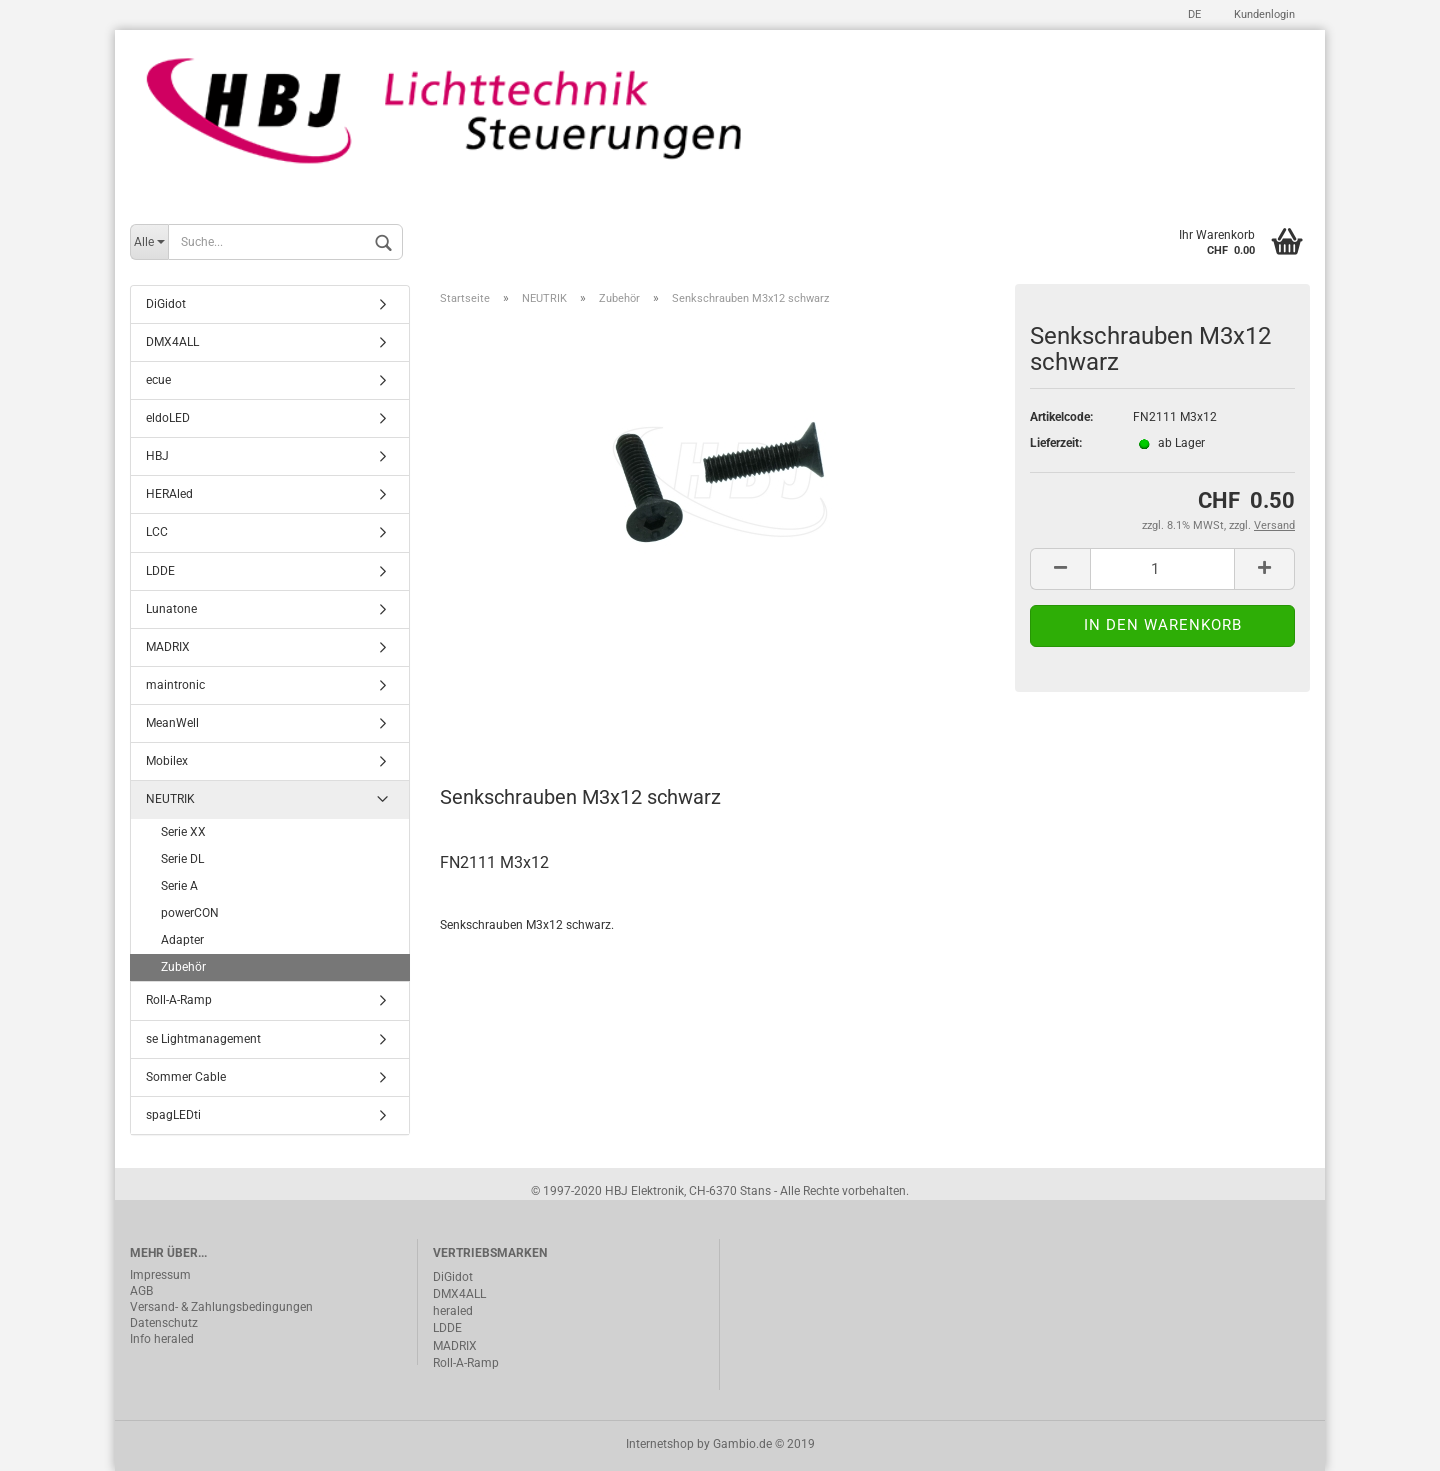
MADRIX (168, 647)
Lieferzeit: (1056, 443)
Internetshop (660, 1444)
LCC (157, 532)
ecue (158, 380)
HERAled (169, 494)
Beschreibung (515, 709)
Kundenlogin (1263, 14)
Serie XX (183, 832)
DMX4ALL (172, 342)
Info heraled (162, 1339)
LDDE (160, 571)
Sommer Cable (186, 1077)
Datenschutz (164, 1323)
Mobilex (167, 761)
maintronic (175, 685)
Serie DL (182, 859)
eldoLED (168, 418)
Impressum (160, 1275)
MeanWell (172, 723)
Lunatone (171, 609)
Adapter (182, 940)
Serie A (179, 886)
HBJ (157, 456)
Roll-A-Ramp (179, 1000)
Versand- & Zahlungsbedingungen (221, 1307)
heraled (453, 1311)
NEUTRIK (170, 799)
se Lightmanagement (203, 1039)
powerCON (190, 913)
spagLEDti (173, 1115)
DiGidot (166, 304)
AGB (141, 1291)
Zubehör (183, 967)
